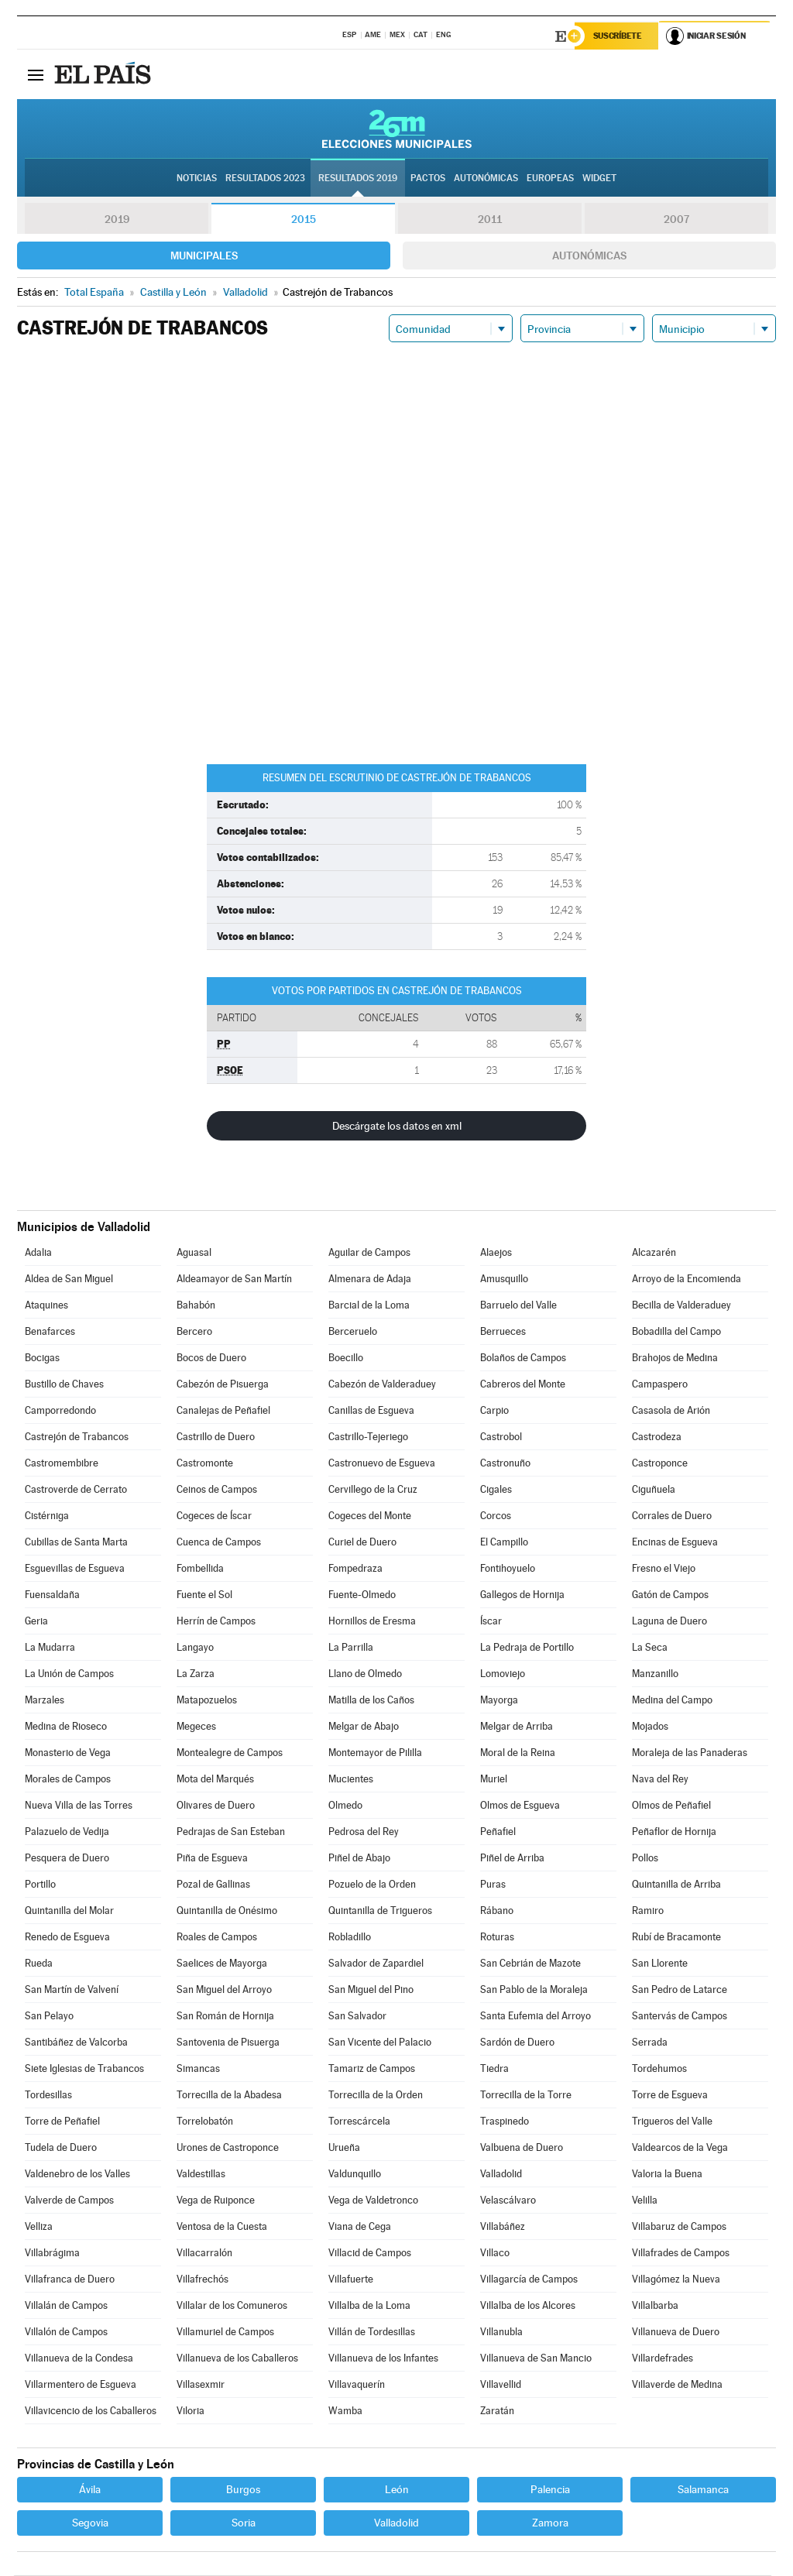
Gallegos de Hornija (522, 1595)
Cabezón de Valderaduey (382, 1385)
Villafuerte (350, 2280)
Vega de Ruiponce (216, 2201)
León (397, 2490)
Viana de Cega (359, 2227)
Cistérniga (47, 1516)
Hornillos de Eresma (372, 1622)
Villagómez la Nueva (676, 2280)
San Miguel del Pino (371, 1990)
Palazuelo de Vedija (67, 1832)
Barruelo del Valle (518, 1306)
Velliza (39, 2227)
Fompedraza (355, 1569)
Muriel (493, 1779)
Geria (36, 1622)
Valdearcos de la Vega (680, 2148)
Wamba (345, 2411)
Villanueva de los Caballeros (237, 2359)
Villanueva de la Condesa (79, 2359)
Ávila (90, 2490)
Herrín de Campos (216, 1622)
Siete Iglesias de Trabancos (84, 2069)
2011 (490, 220)
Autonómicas (589, 256)
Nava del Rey (660, 1779)
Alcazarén (654, 1253)
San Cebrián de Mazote (530, 1964)
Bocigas (42, 1358)
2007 (676, 220)
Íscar (491, 1622)
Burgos (243, 2490)
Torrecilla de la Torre (526, 2095)
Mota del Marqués (215, 1779)
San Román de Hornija (225, 2016)
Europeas (550, 178)
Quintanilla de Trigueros (380, 1911)
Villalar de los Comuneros (232, 2306)
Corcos (495, 1516)
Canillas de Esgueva (371, 1411)
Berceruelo (352, 1332)
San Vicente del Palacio (379, 2043)
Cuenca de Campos (219, 1543)
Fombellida (200, 1569)
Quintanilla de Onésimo (227, 1911)
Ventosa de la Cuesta (222, 2227)
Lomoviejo (502, 1674)
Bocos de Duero (211, 1358)
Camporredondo (60, 1411)
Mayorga (499, 1700)
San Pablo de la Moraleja (534, 1990)
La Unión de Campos (69, 1674)
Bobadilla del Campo (676, 1332)
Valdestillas (201, 2174)
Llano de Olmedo (365, 1674)
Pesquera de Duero (67, 1858)
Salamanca (703, 2490)
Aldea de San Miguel (69, 1279)
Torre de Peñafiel (62, 2122)
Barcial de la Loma (369, 1306)
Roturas (497, 1937)
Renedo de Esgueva (67, 1937)
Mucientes (350, 1779)
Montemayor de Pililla (375, 1753)
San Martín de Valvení (71, 1990)
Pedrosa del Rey (363, 1832)
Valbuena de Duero (521, 2148)
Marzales (44, 1700)
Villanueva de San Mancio (536, 2359)
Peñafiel (498, 1832)
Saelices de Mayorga (222, 1964)
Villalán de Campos (66, 2306)
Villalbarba (655, 2306)
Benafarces (50, 1332)
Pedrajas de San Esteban (231, 1832)
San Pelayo (49, 2016)
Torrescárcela (359, 2122)
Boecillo (345, 1358)
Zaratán (497, 2411)
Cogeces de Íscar (214, 1516)
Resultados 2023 (265, 178)
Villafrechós (202, 2280)
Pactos (427, 178)
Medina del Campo (672, 1700)
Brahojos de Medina (675, 1358)
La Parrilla (350, 1648)
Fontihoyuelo (507, 1569)
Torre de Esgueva (670, 2095)
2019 (117, 220)
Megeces (196, 1727)
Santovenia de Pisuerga (228, 2043)
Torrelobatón (205, 2122)
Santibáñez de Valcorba (76, 2043)
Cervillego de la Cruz (372, 1490)
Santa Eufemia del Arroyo (535, 2016)
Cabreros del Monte (522, 1385)
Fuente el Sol (204, 1595)
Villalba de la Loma (369, 2306)
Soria (244, 2523)
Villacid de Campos (369, 2253)
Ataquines (46, 1306)
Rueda (39, 1964)
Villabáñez (502, 2227)
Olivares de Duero (216, 1806)
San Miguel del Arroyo (224, 1990)
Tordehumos (659, 2069)
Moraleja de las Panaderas (689, 1753)
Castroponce (660, 1464)
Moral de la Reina (517, 1753)
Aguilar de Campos (369, 1253)
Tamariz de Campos (371, 2069)
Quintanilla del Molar (69, 1911)
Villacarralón (204, 2253)
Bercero (194, 1332)
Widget (599, 178)
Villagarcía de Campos (529, 2280)
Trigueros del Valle (672, 2122)
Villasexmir (201, 2385)
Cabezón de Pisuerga (223, 1385)
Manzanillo (655, 1674)
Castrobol (501, 1437)
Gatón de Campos (670, 1595)
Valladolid (501, 2174)
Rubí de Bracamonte (676, 1937)
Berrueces (503, 1332)
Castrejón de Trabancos (77, 1437)
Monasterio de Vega (68, 1753)
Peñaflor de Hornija (674, 1832)
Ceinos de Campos (217, 1490)
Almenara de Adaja (369, 1279)
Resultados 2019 (357, 178)
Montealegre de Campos (230, 1753)
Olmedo (345, 1806)
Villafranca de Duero (70, 2280)
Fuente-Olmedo (362, 1595)
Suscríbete (618, 36)
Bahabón (196, 1306)
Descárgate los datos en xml (397, 1126)
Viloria (190, 2411)
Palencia (550, 2490)
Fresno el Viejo (663, 1569)
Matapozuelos (207, 1700)
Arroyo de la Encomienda (686, 1279)
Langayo (195, 1648)
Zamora (550, 2523)
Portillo (40, 1885)
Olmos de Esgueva (520, 1806)
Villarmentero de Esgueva (80, 2385)
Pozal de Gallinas (213, 1885)
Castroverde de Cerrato (76, 1490)
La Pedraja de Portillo (527, 1648)
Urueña (344, 2148)
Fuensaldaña (52, 1595)
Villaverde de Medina (677, 2385)
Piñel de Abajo (359, 1858)
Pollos (645, 1858)
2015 (303, 220)
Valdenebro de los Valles (77, 2174)
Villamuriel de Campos (225, 2332)
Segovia (90, 2523)
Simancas (198, 2069)
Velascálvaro (508, 2201)
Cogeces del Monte (369, 1516)
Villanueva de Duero (675, 2332)
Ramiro (648, 1911)
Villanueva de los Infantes (383, 2359)
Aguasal (194, 1253)
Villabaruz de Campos (679, 2227)
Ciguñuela (653, 1490)
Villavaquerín (356, 2385)
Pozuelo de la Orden (372, 1885)
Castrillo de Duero (216, 1437)
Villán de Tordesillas (371, 2332)
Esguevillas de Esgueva (75, 1569)
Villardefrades (662, 2359)
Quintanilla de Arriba (676, 1885)
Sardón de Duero (517, 2043)
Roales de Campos (217, 1937)
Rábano (496, 1911)
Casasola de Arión (671, 1411)
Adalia (38, 1253)
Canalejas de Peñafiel (223, 1411)
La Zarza (196, 1674)
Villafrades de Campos (680, 2253)
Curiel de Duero (362, 1543)
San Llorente (660, 1964)
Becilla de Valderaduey (681, 1306)
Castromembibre (61, 1464)
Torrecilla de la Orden (375, 2095)
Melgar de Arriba (516, 1727)
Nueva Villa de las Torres (78, 1806)
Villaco (495, 2253)
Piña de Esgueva (212, 1858)
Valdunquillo (354, 2174)
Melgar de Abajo (363, 1727)
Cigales (496, 1490)
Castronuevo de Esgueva (381, 1464)
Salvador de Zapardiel (376, 1964)
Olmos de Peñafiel (671, 1806)
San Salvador (357, 2016)
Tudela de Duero (61, 2148)
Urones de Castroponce (228, 2148)
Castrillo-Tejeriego (368, 1437)
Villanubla (501, 2332)
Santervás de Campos (679, 2016)
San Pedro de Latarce (679, 1990)
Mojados (650, 1727)
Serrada (650, 2043)
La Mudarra (50, 1648)
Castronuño (505, 1464)
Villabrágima (52, 2253)
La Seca (650, 1648)
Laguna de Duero (669, 1622)
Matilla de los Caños (371, 1700)
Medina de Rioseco (66, 1727)
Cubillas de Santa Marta (76, 1543)
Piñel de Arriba (512, 1858)
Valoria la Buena (667, 2174)
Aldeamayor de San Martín (234, 1279)
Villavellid (500, 2385)
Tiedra (494, 2069)
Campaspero (660, 1385)
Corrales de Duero (672, 1516)
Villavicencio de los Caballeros (90, 2411)
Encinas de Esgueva (675, 1543)
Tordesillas (48, 2095)
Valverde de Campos (69, 2201)
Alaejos (496, 1253)
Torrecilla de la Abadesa (229, 2095)
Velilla (644, 2201)
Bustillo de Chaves (64, 1385)
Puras (493, 1885)
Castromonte (205, 1464)
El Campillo (504, 1543)
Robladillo (349, 1937)
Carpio (494, 1411)
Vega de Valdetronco (373, 2201)
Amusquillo (504, 1279)
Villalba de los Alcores (527, 2306)
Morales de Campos (68, 1779)
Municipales (204, 256)
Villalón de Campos (66, 2332)
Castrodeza (656, 1437)
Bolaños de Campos (523, 1358)
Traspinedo (504, 2122)
